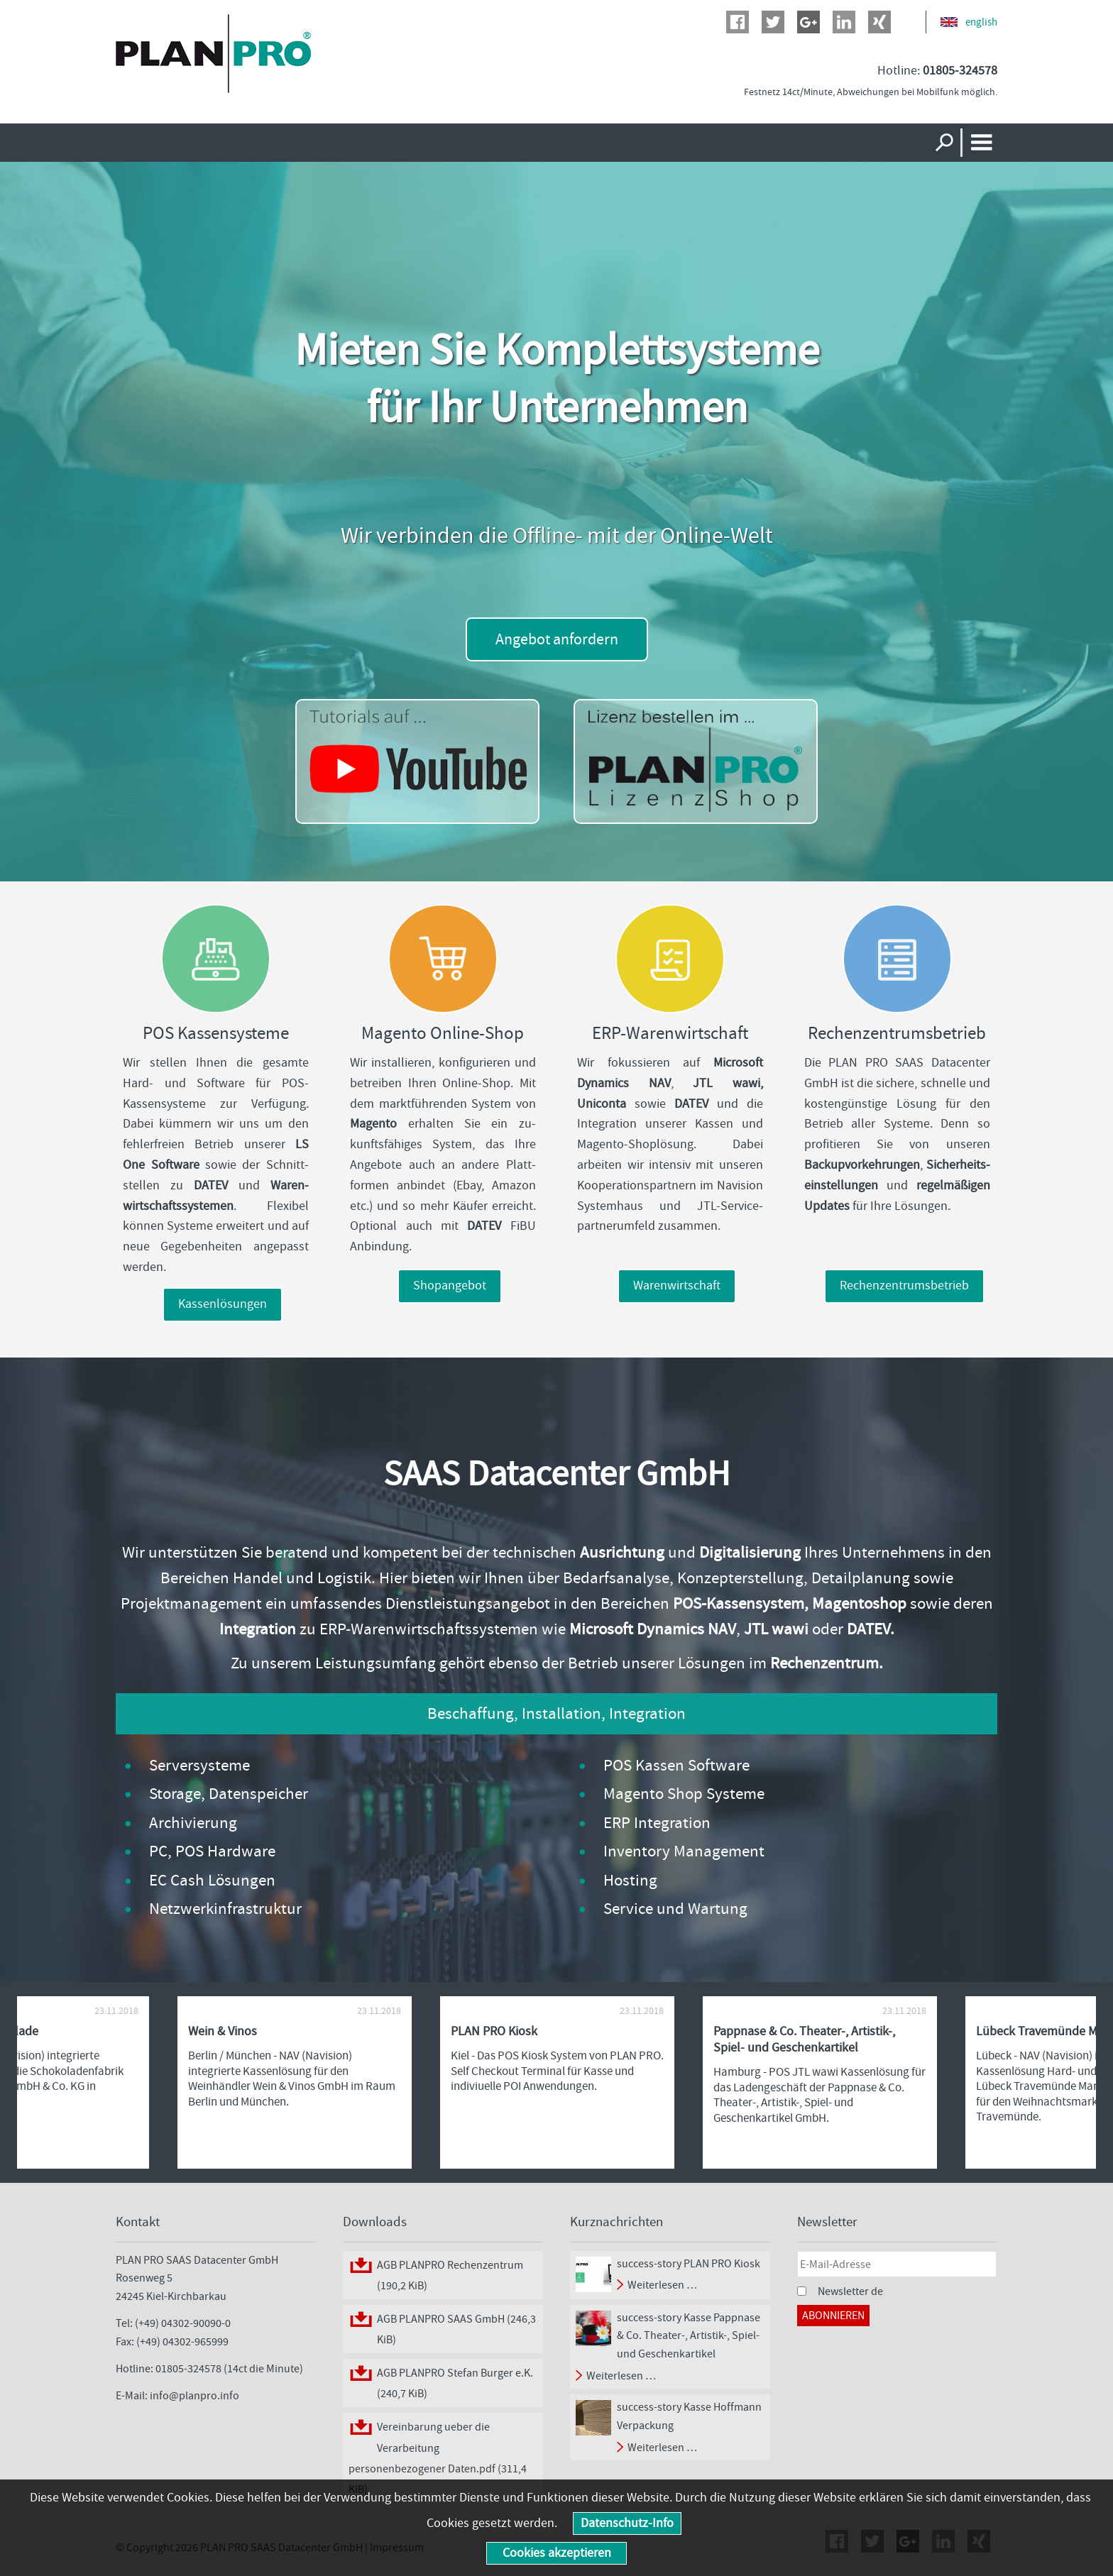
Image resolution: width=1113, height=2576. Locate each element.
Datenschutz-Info (627, 2523)
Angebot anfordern (556, 639)
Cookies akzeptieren (557, 2553)
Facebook (737, 22)
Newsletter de (850, 2291)
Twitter (773, 22)
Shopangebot (449, 1285)
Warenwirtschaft (676, 1285)
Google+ (808, 22)
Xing (879, 22)
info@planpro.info (194, 2395)
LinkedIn (844, 22)
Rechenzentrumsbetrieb (904, 1285)
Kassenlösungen (222, 1304)
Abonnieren (833, 2315)
